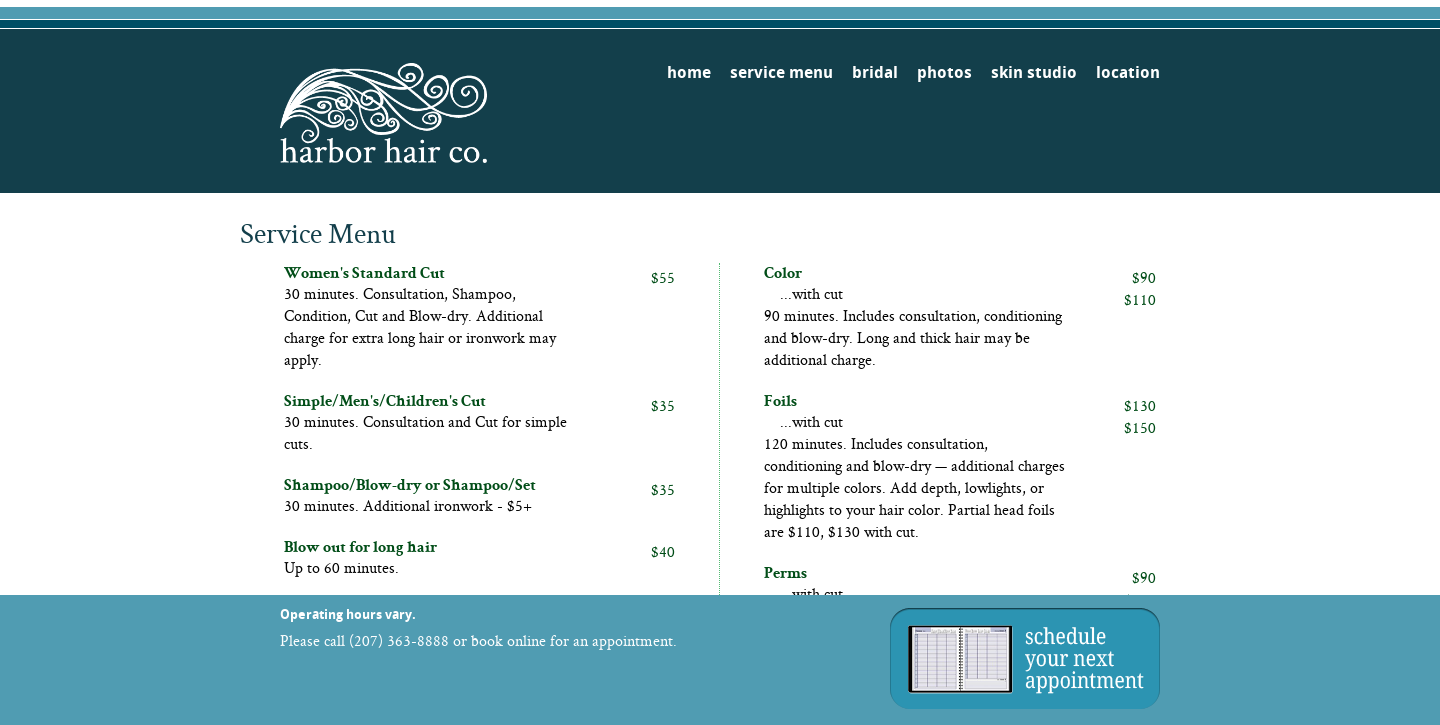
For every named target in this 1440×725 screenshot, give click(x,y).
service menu (781, 72)
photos (944, 72)
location (1128, 72)
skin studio (1034, 72)
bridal (875, 72)
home (689, 72)
